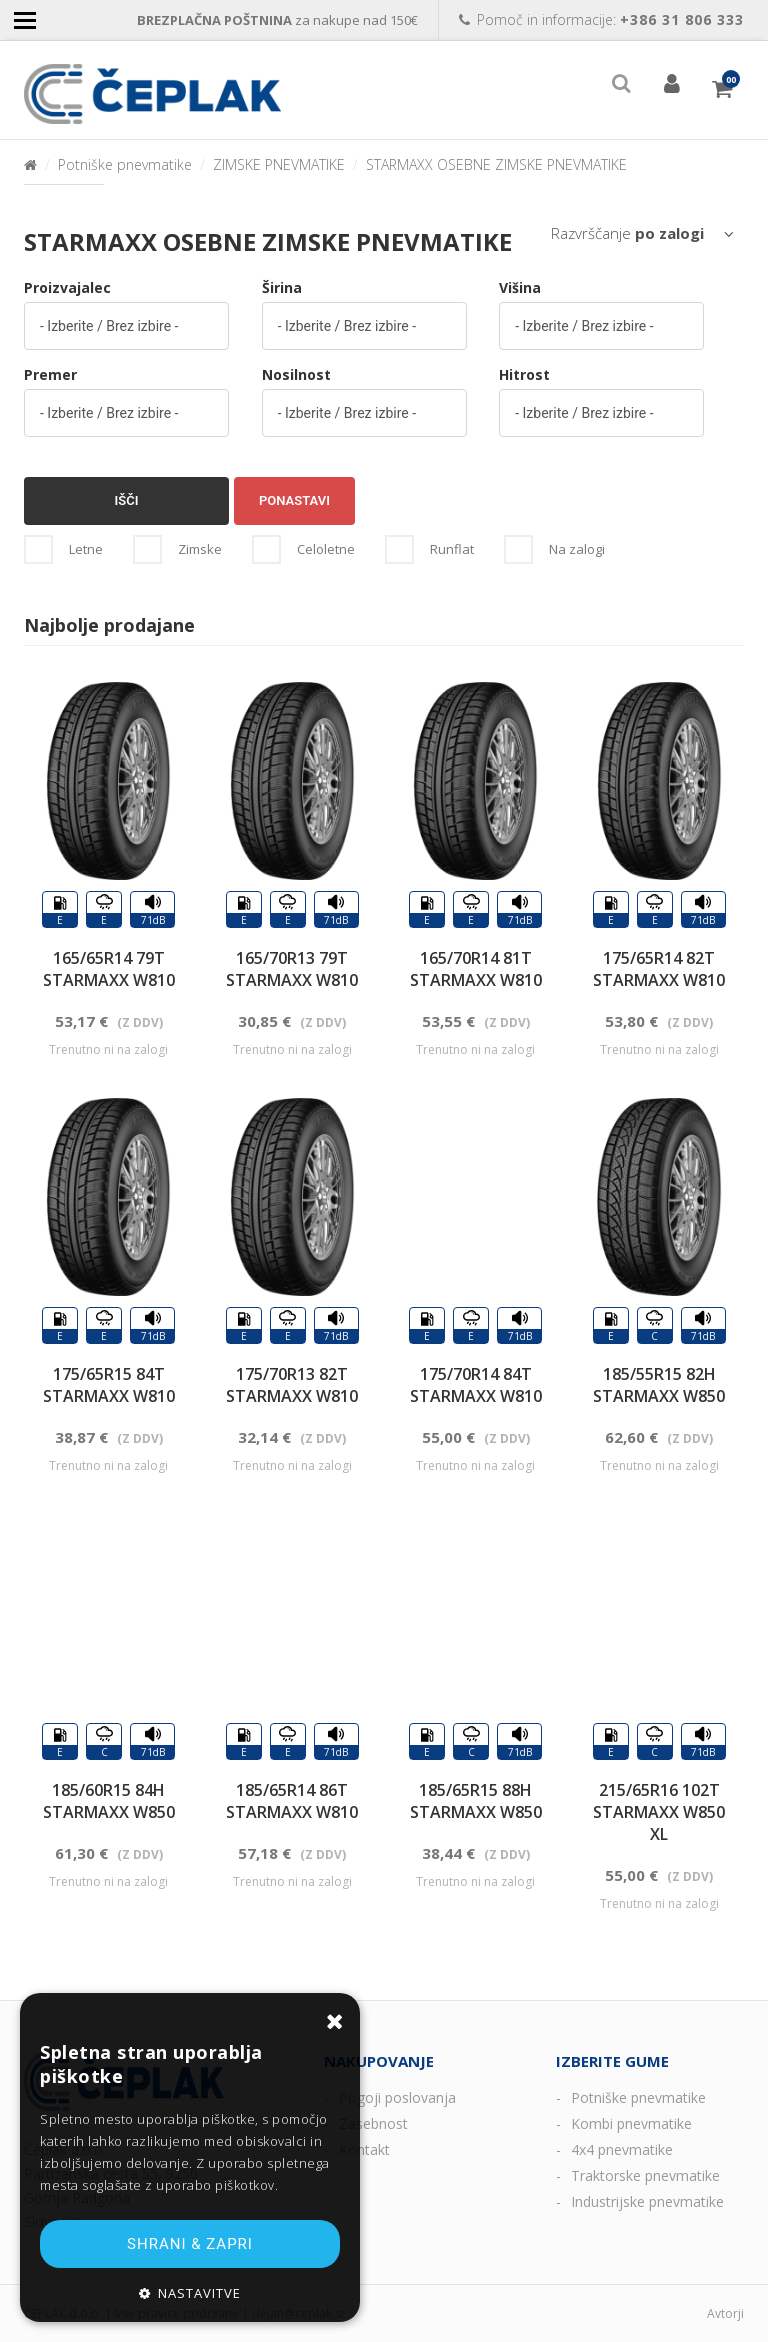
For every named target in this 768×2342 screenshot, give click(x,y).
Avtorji (725, 2313)
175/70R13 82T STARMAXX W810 (292, 1385)
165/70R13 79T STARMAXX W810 (292, 969)
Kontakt (364, 2149)
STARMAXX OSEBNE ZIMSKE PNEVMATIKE (496, 164)
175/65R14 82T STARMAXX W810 (659, 969)
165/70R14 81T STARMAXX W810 (476, 969)
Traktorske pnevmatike (645, 2175)
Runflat (452, 549)
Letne (86, 549)
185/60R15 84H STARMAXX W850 (109, 1801)
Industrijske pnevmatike (647, 2201)
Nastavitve (199, 2293)
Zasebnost (373, 2123)
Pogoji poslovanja (397, 2097)
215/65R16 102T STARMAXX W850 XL (659, 1812)
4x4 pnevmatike (622, 2149)
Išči (127, 500)
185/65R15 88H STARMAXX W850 (476, 1801)
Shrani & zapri (190, 2244)
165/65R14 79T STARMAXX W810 (109, 969)
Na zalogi (577, 549)
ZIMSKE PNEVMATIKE (279, 164)
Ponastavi (294, 500)
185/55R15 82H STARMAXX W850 (659, 1385)
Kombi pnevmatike (631, 2123)
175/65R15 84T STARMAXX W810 (109, 1385)
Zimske (200, 549)
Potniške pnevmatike (125, 164)
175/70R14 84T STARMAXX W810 (476, 1385)
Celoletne (326, 549)
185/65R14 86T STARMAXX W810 (292, 1801)
